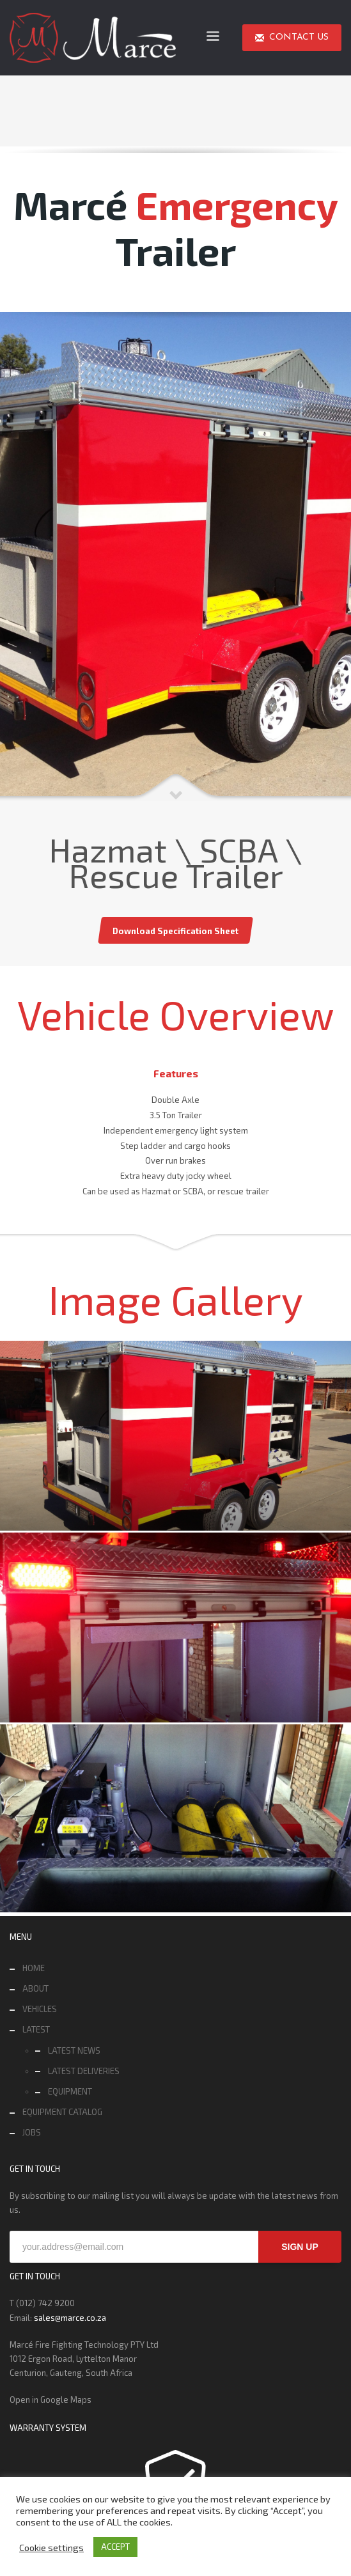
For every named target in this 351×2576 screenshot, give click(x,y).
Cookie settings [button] (51, 2547)
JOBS (31, 2132)
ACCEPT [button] (115, 2546)
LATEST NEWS (74, 2050)
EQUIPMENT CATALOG (62, 2112)
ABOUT (35, 1988)
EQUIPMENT (70, 2091)
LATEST (36, 2029)
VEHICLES (39, 2009)
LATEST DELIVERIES (84, 2071)
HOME (33, 1968)
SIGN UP (299, 2247)
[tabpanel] (175, 556)
